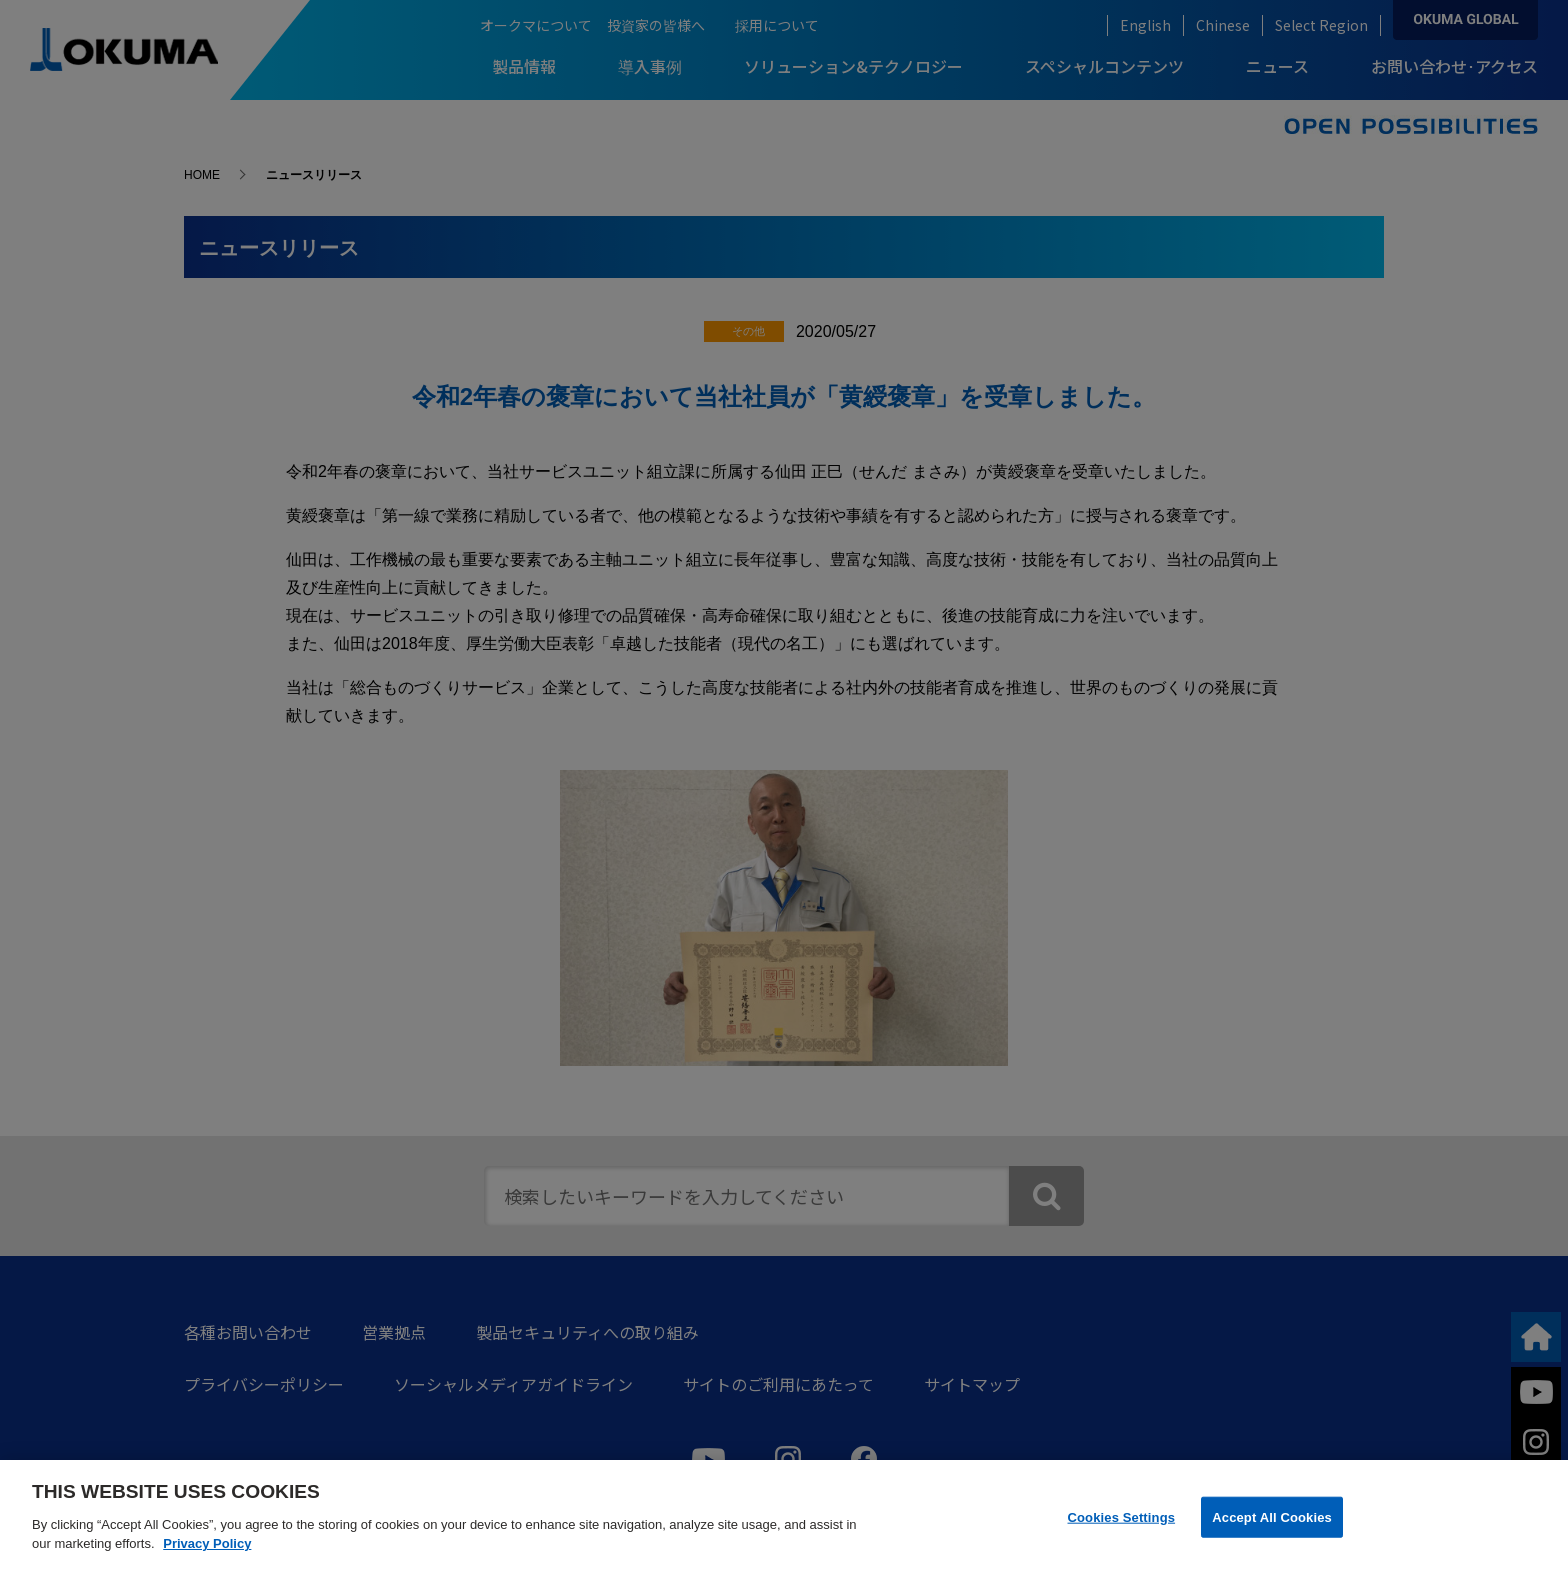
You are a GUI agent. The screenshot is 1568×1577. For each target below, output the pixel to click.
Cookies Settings (1122, 1516)
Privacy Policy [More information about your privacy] (207, 1543)
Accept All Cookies (1272, 1516)
